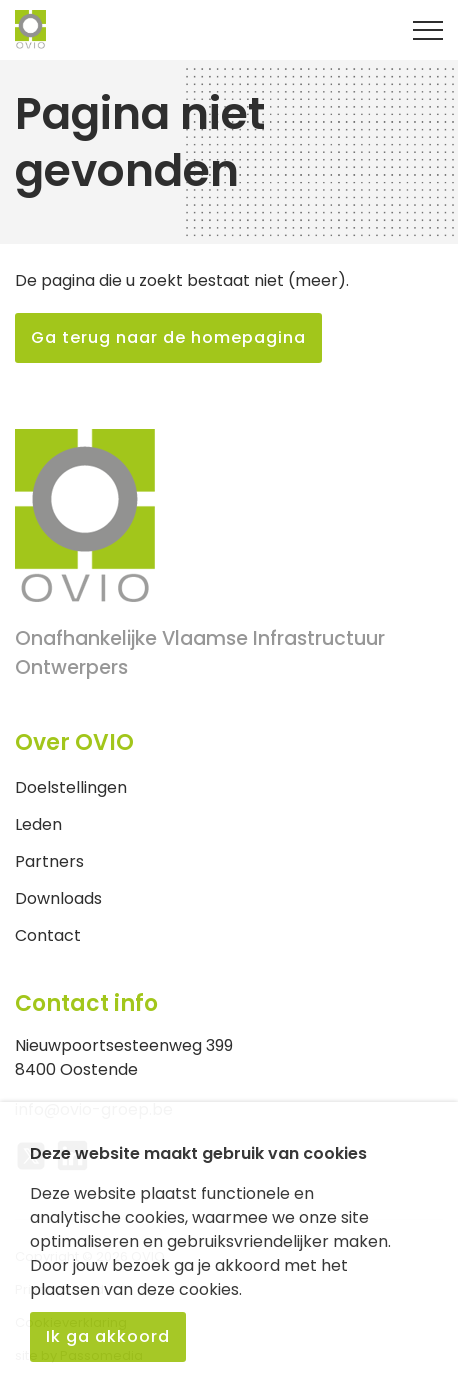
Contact (48, 935)
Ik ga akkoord (108, 1336)
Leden (38, 824)
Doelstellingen (71, 787)
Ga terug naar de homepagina (168, 337)
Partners (49, 861)
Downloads (58, 898)
